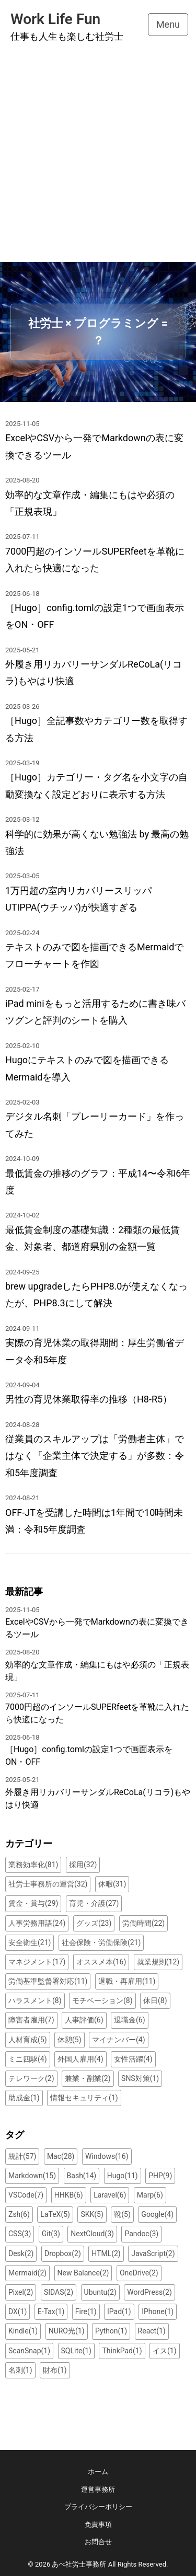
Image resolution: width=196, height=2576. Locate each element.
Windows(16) (107, 2156)
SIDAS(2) (58, 2292)
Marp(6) (150, 2195)
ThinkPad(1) (122, 2351)
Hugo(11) (122, 2175)
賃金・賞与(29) (33, 1903)
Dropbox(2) (62, 2253)
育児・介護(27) (94, 1903)
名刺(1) (20, 2370)
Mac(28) (61, 2156)
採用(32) (83, 1864)
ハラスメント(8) (35, 2000)
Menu (168, 24)
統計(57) (22, 2156)
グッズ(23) (93, 1923)
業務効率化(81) (33, 1864)
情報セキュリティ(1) (84, 2098)
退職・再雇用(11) (126, 1981)
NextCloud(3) (92, 2233)
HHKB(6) (68, 2195)
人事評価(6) (84, 2020)
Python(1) (111, 2331)
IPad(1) (119, 2311)
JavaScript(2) (153, 2253)
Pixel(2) (20, 2292)
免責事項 (98, 2524)
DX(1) (17, 2311)
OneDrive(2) (139, 2273)
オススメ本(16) (101, 1962)
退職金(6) (129, 2020)
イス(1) (165, 2351)
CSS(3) (19, 2233)
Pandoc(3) (141, 2233)
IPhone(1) (158, 2311)
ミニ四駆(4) (27, 2059)
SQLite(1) (76, 2351)
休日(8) (155, 2000)
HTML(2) (105, 2253)
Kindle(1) (23, 2331)
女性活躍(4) (133, 2059)
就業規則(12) (158, 1962)
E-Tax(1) (51, 2311)
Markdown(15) (32, 2175)
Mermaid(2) (27, 2273)
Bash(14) (82, 2175)
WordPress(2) (149, 2292)
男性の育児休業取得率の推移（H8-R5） (88, 1399)
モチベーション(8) (102, 2000)
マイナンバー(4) (118, 2040)
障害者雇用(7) (31, 2020)
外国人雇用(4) (80, 2059)
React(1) (152, 2331)
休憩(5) (69, 2040)
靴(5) (122, 2214)
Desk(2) (20, 2253)
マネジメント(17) (36, 1962)
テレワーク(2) (31, 2078)
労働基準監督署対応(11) (47, 1981)
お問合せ (98, 2542)
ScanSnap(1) (29, 2351)
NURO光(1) (67, 2331)
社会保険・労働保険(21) (101, 1942)
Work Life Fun (55, 19)
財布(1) (55, 2370)
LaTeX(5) (55, 2214)
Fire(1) (86, 2311)
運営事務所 (98, 2489)
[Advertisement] (98, 159)
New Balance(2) (83, 2273)
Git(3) (51, 2233)
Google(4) (157, 2214)
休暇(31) (112, 1884)
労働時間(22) (143, 1923)
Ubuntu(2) (100, 2292)
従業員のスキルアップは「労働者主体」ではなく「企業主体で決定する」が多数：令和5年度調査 (94, 1455)
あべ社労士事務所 (79, 2564)
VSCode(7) (25, 2195)
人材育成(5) (27, 2040)
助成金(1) (24, 2098)
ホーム (98, 2472)
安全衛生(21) (29, 1942)
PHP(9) (160, 2175)
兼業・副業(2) (88, 2078)
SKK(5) (91, 2214)
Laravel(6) (110, 2195)
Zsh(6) (19, 2214)
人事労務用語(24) (36, 1923)
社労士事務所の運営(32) (47, 1884)
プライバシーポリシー (98, 2507)
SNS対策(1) (140, 2078)
